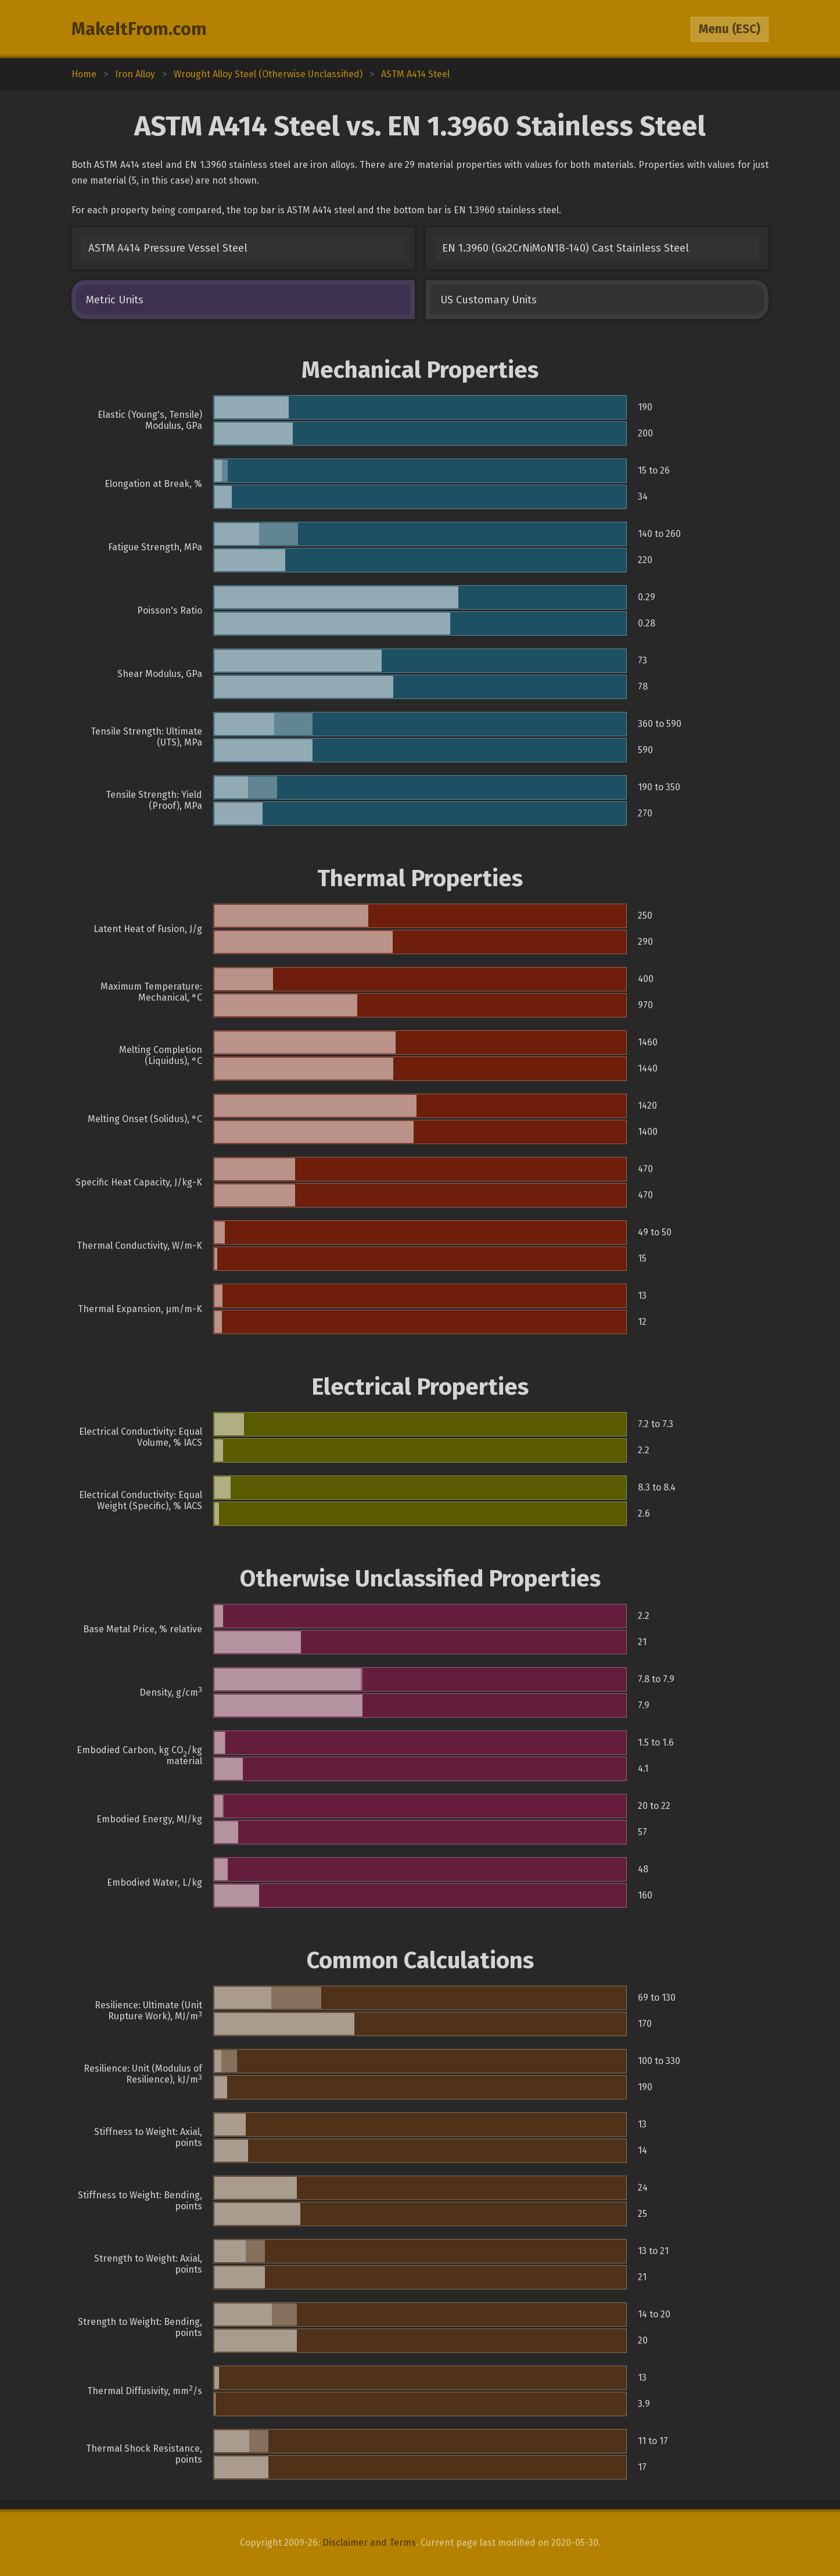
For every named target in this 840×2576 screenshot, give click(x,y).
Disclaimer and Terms (369, 2542)
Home (83, 74)
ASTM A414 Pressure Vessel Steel (167, 248)
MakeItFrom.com (139, 29)
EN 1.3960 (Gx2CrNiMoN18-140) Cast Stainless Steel (565, 248)
